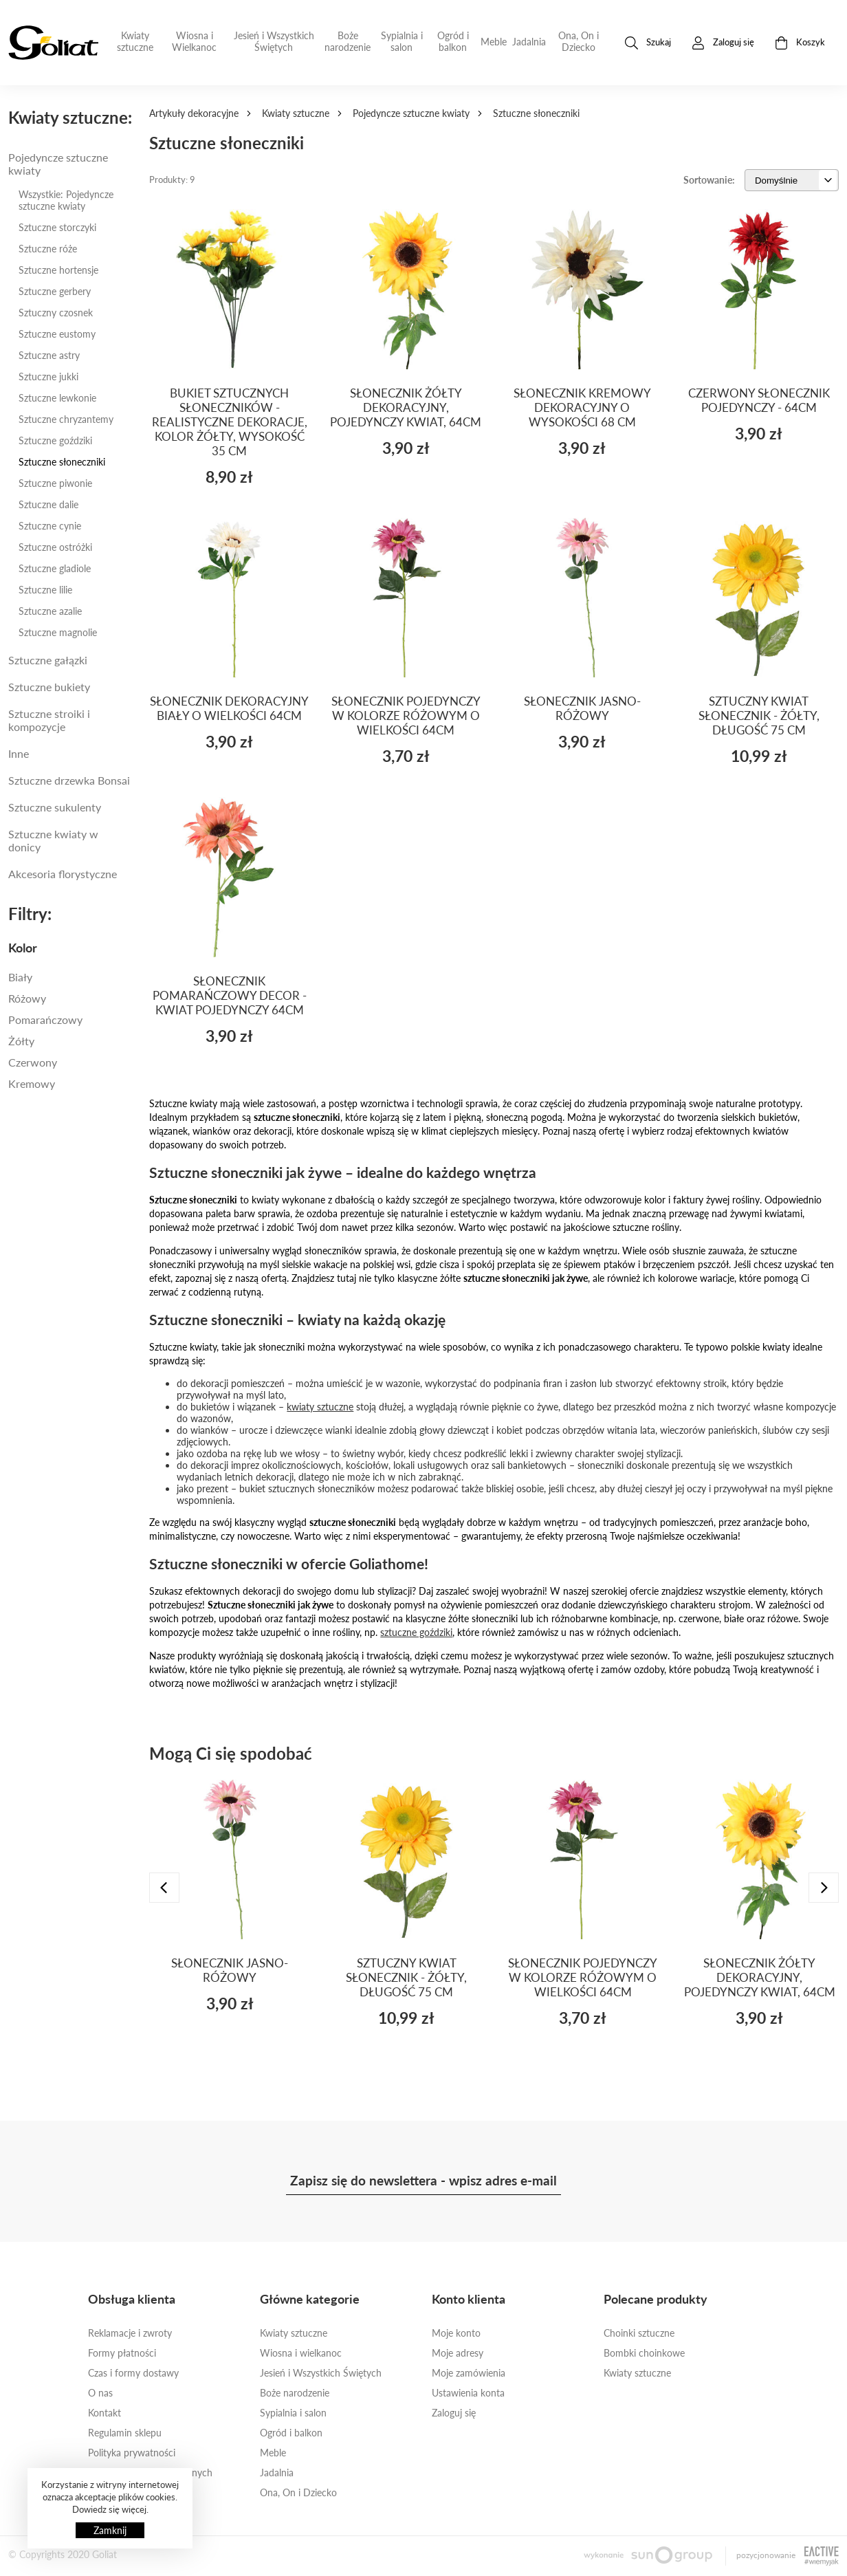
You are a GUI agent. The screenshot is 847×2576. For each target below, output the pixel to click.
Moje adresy (457, 2353)
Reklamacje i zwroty (130, 2333)
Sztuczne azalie (50, 611)
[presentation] (164, 1888)
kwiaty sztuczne (320, 1406)
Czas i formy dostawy (133, 2373)
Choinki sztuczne (639, 2333)
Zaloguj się (454, 2413)
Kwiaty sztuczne (135, 41)
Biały (20, 976)
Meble (494, 41)
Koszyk (800, 43)
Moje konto (456, 2333)
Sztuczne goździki (55, 440)
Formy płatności (122, 2353)
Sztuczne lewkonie (57, 398)
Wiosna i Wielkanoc (194, 41)
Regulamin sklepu (125, 2432)
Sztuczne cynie (50, 526)
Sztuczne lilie (45, 590)
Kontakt (104, 2413)
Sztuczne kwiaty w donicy (53, 840)
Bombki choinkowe (644, 2353)
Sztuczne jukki (48, 376)
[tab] (70, 947)
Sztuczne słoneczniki (62, 462)
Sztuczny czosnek (56, 312)
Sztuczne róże (48, 248)
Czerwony (32, 1062)
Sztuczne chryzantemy (66, 419)
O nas (100, 2393)
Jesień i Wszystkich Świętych (274, 41)
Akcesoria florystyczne (62, 873)
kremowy (31, 1083)
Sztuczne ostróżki (55, 547)
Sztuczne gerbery (55, 291)
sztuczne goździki (416, 1632)
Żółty (21, 1040)
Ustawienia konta (468, 2393)
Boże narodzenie (347, 41)
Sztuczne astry (49, 355)
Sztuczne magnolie (58, 632)
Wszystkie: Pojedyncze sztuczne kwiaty (66, 200)
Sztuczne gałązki (47, 659)
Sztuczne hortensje (58, 270)
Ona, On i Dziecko (578, 41)
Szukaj (648, 43)
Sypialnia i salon (402, 41)
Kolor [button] (22, 947)
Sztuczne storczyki (57, 227)
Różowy (27, 998)
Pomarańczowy (45, 1019)
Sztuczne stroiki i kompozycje (49, 720)
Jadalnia (529, 41)
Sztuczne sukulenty (54, 807)
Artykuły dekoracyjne (194, 113)
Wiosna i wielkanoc (301, 2353)
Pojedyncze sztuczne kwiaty (411, 113)
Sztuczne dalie (48, 504)
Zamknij (110, 2530)
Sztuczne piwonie (55, 483)
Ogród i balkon (453, 41)
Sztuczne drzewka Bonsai (69, 780)
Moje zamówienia (468, 2373)
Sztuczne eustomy (57, 334)
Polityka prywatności (131, 2452)
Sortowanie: (709, 180)
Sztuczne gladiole (55, 568)
